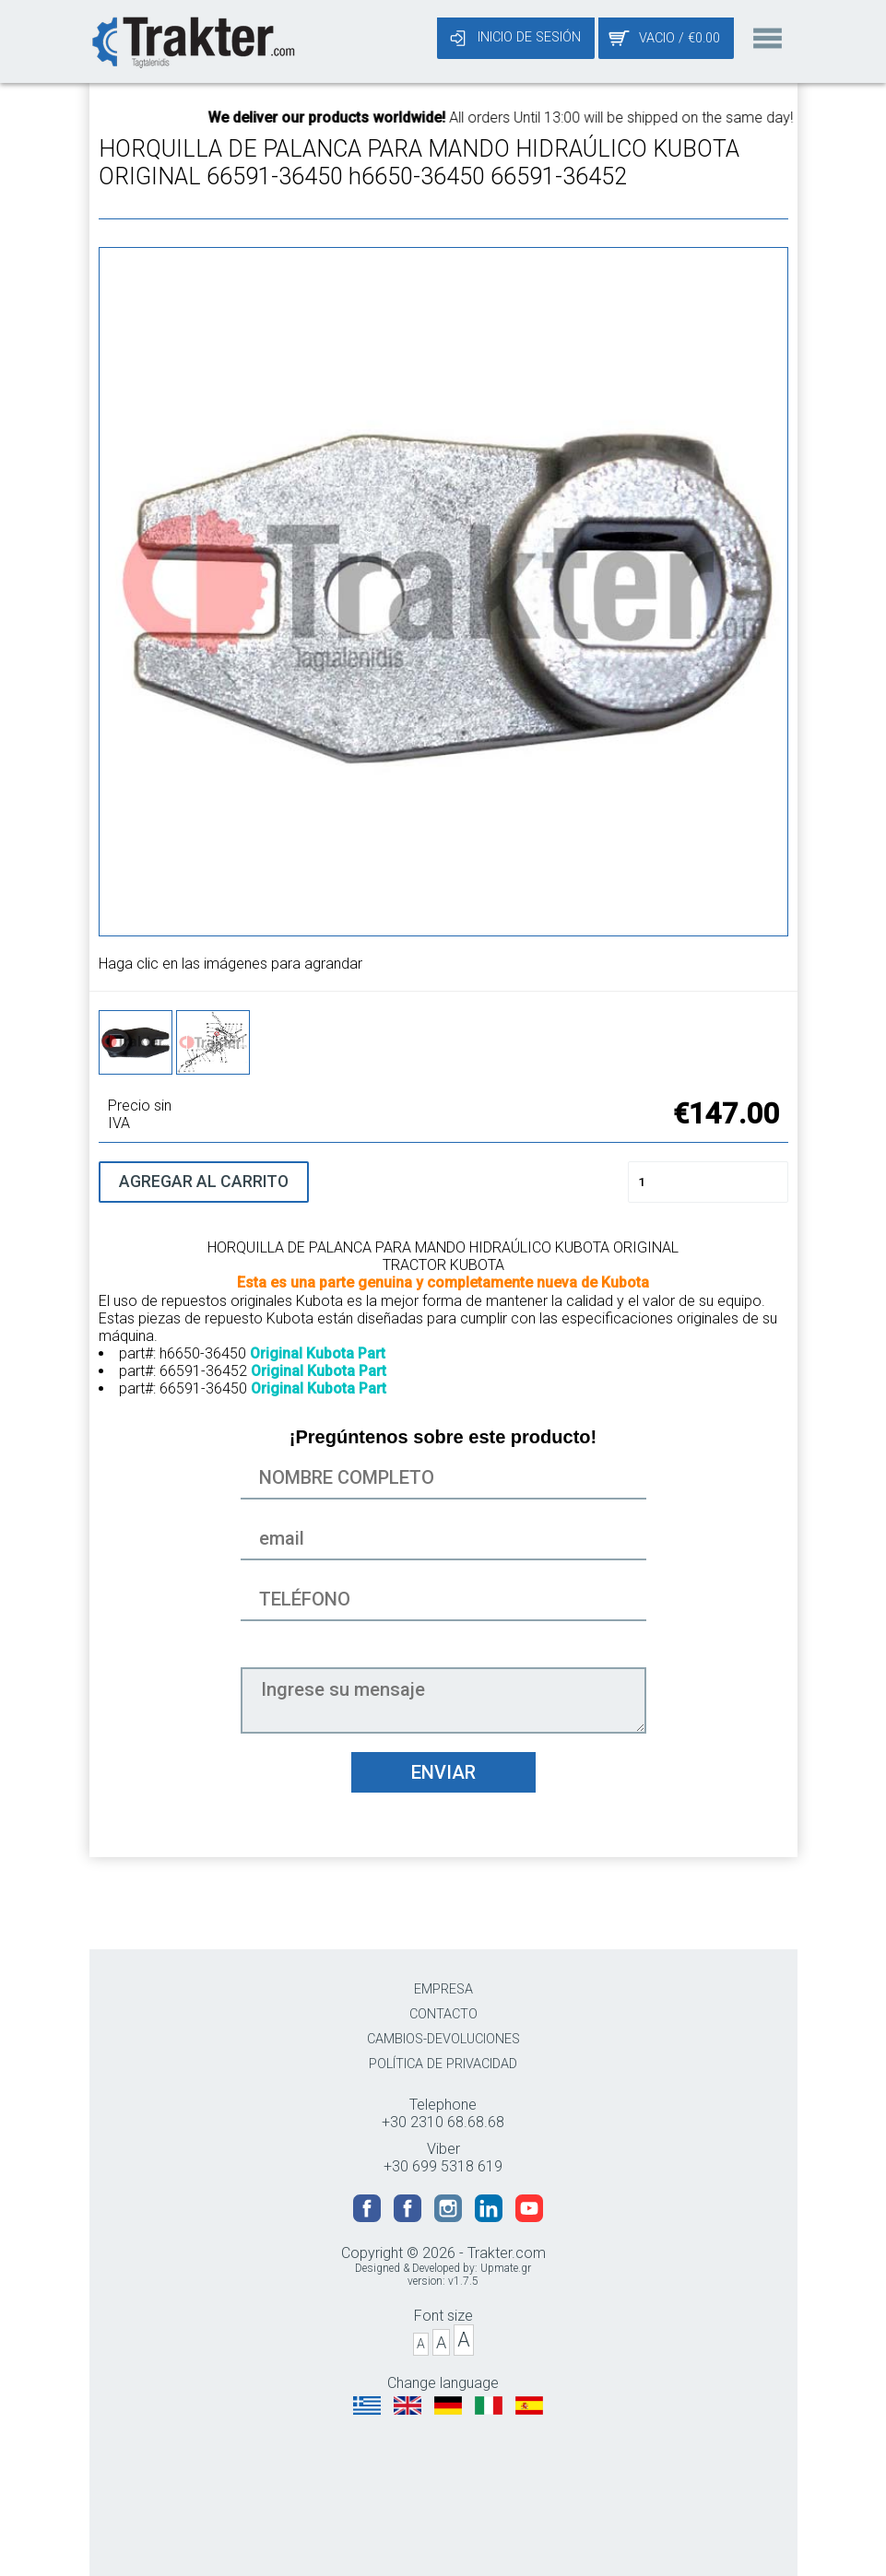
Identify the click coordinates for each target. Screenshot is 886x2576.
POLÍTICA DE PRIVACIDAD (443, 2064)
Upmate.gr (505, 2268)
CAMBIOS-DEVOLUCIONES (443, 2039)
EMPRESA (443, 1989)
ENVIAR (443, 1772)
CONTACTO (443, 2014)
